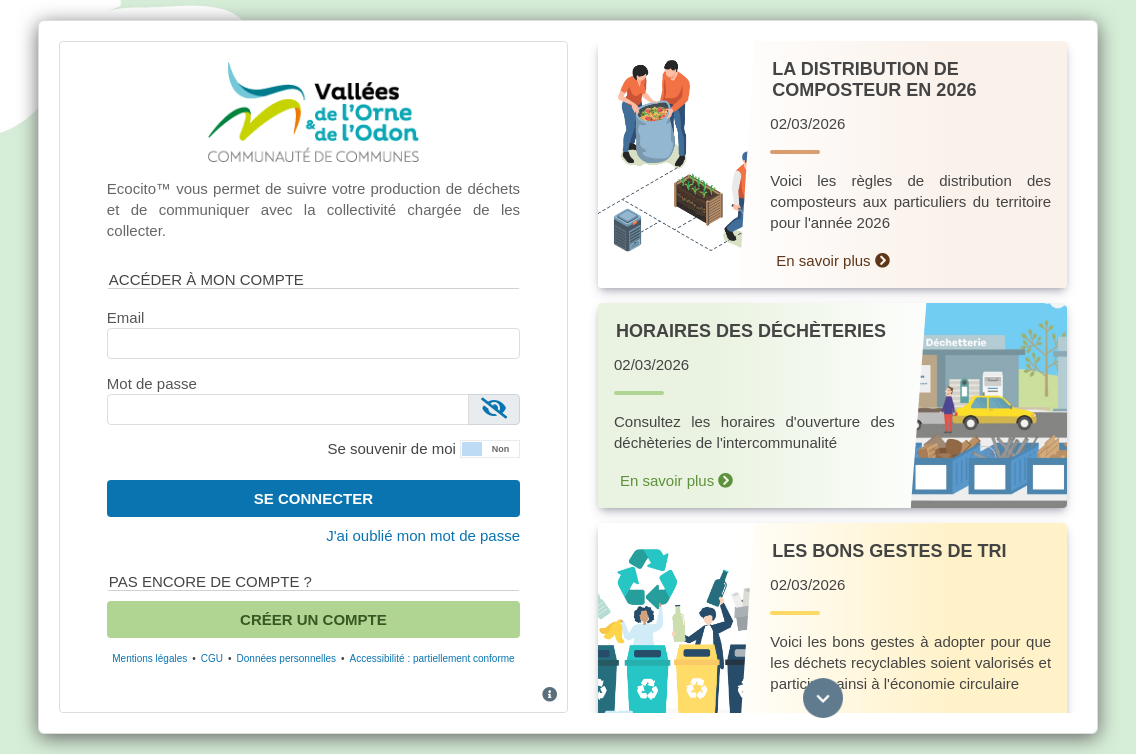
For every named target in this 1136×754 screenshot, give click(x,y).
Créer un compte (313, 619)
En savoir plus (832, 260)
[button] (490, 448)
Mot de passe (152, 383)
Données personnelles (287, 658)
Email (126, 317)
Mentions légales (149, 658)
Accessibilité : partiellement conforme (432, 658)
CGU (212, 658)
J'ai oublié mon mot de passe (423, 535)
